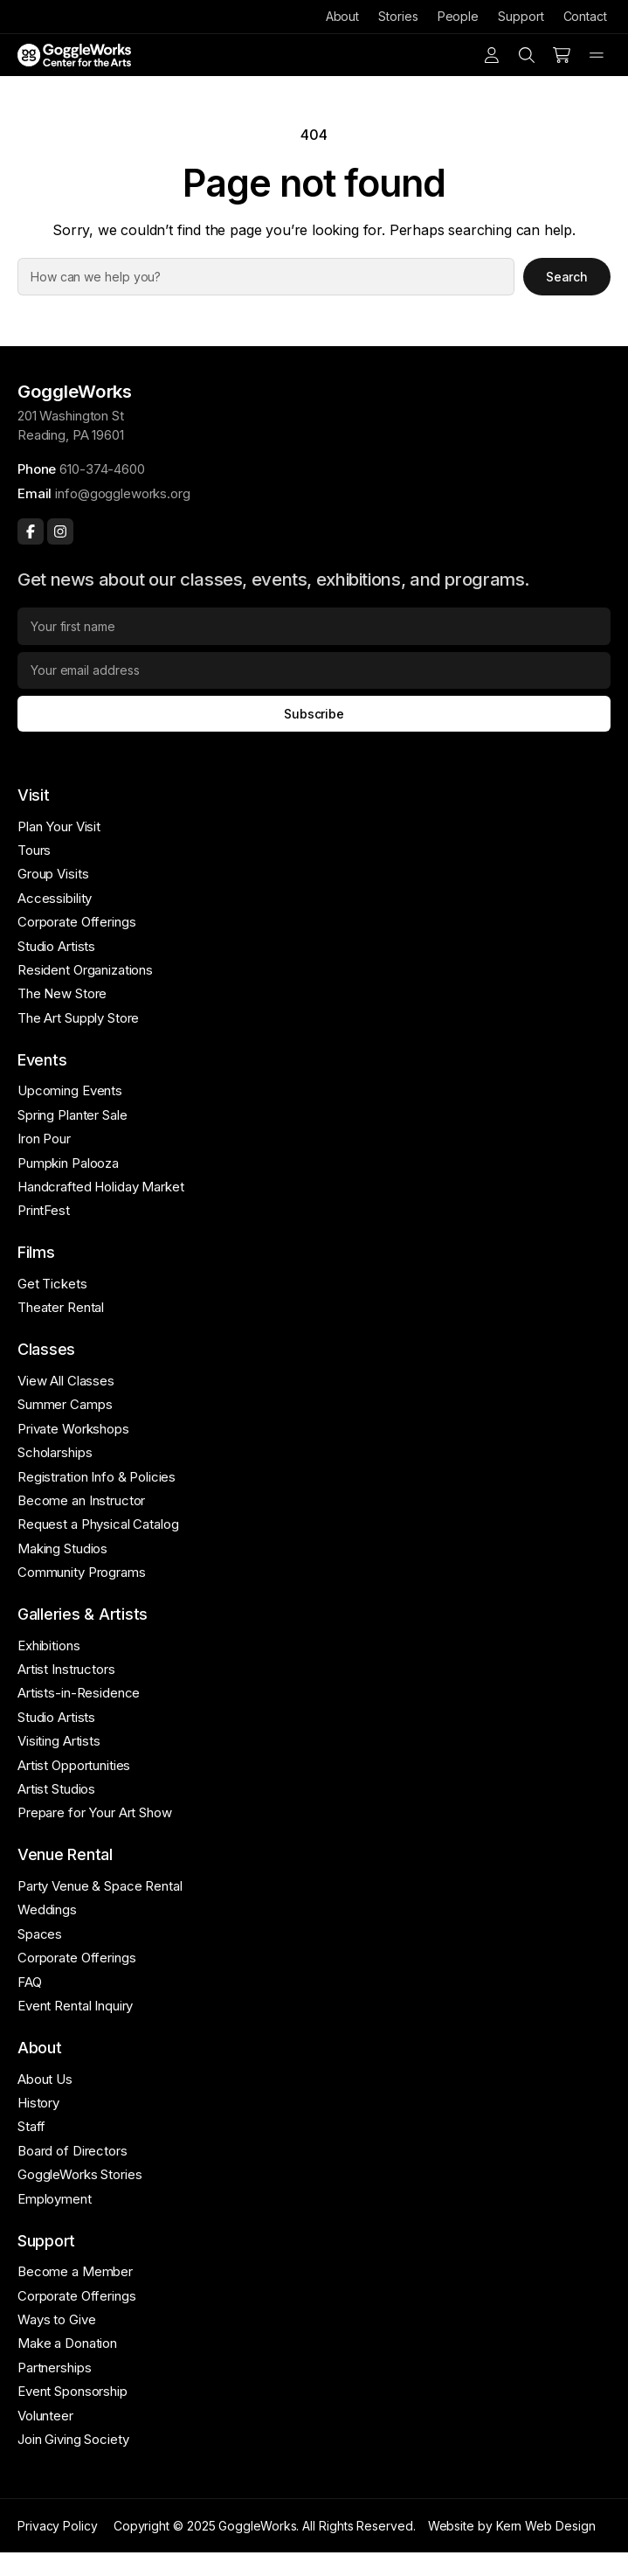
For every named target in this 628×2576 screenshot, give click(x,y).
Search (567, 276)
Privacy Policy (57, 2525)
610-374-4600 (101, 469)
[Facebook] (30, 531)
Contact (585, 16)
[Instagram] (60, 531)
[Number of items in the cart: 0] (562, 55)
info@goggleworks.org (122, 493)
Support (520, 16)
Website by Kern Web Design (512, 2525)
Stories (398, 16)
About (343, 16)
